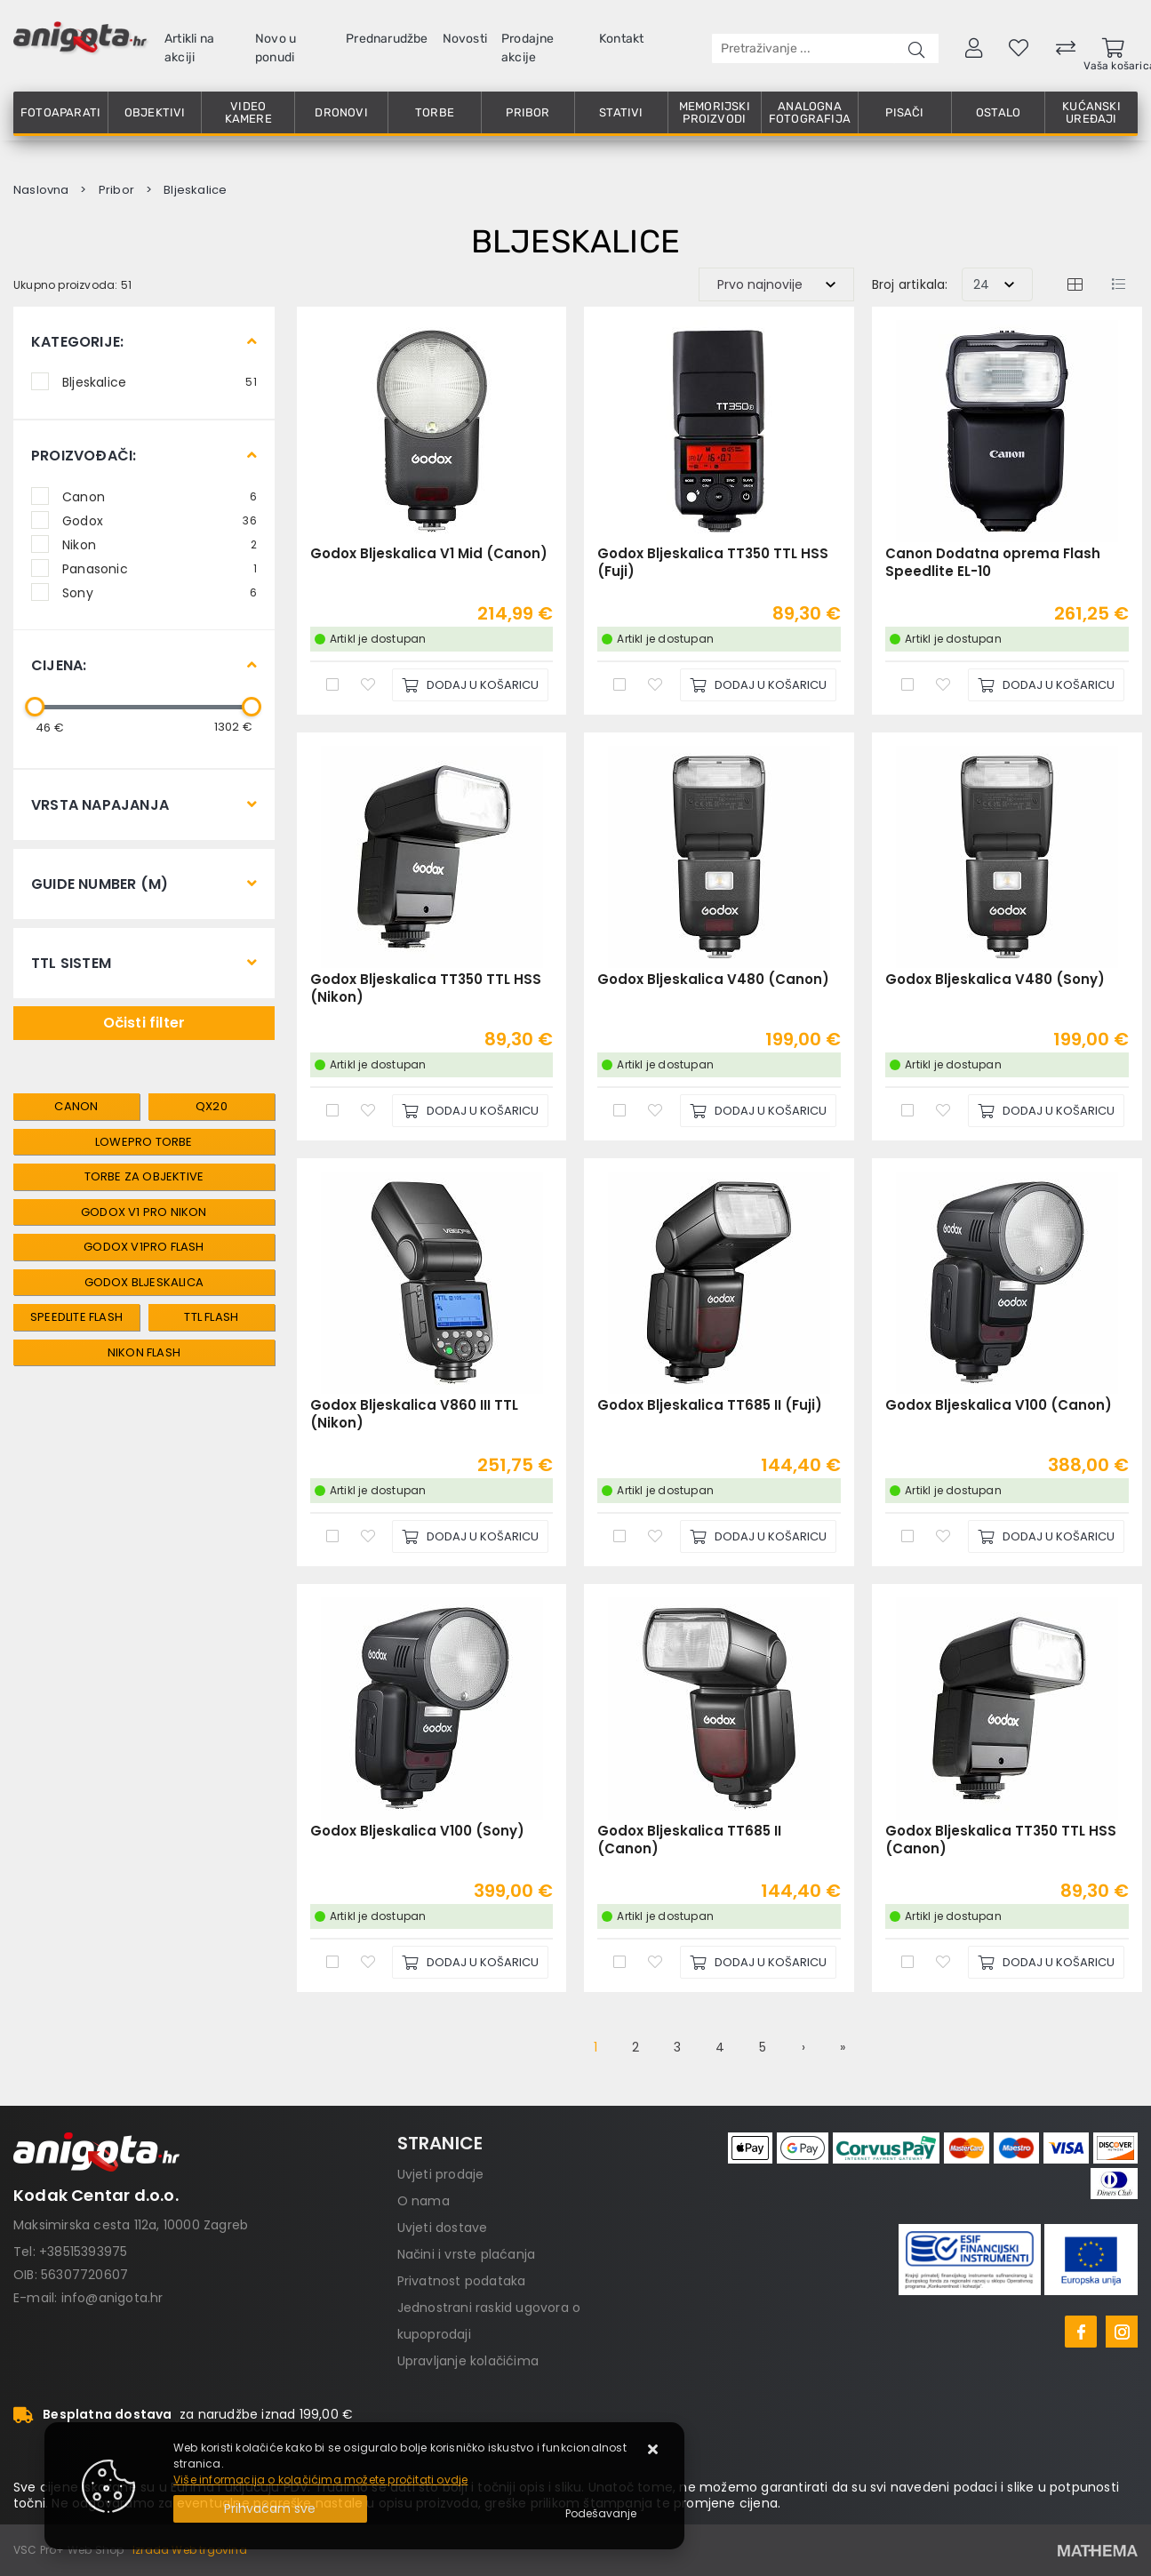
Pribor (527, 112)
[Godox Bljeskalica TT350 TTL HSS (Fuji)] (758, 684)
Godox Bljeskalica (144, 1282)
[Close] (270, 2509)
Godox (159, 520)
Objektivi (155, 112)
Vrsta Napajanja (100, 805)
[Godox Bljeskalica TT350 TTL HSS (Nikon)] (470, 1110)
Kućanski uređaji (1091, 112)
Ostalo (998, 112)
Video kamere (248, 112)
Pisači (904, 112)
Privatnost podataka (461, 2281)
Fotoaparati (60, 112)
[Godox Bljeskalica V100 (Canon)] (1046, 1536)
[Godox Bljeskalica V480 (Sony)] (1046, 1110)
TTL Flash (211, 1316)
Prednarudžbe (387, 38)
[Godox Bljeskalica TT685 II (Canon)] (758, 1962)
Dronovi (341, 112)
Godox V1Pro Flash (144, 1246)
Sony (159, 592)
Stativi (621, 112)
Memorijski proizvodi (714, 112)
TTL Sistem (71, 963)
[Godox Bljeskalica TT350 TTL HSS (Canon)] (1046, 1962)
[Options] (601, 2513)
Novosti (465, 38)
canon (76, 1106)
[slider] (34, 706)
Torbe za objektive (144, 1176)
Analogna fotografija (810, 112)
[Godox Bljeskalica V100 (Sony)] (470, 1962)
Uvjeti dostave (442, 2227)
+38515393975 (83, 2251)
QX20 (212, 1106)
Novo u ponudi (275, 48)
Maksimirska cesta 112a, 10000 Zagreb (130, 2225)
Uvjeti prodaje (440, 2174)
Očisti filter (144, 1022)
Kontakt (621, 38)
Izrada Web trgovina (189, 2549)
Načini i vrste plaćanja (466, 2254)
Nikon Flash (144, 1352)
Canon (159, 496)
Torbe (434, 112)
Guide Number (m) (99, 884)
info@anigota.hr (112, 2298)
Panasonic (159, 568)
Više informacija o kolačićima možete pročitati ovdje (320, 2479)
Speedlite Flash (76, 1316)
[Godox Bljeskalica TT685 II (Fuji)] (758, 1536)
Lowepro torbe (144, 1141)
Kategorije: (77, 342)
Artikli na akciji (189, 48)
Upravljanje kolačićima (468, 2361)
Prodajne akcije (528, 48)
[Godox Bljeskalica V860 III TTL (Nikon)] (470, 1536)
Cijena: (58, 665)
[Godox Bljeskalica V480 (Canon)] (758, 1110)
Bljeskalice (159, 381)
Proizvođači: (83, 455)
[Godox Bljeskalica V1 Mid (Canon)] (470, 684)
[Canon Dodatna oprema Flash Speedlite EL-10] (1046, 684)
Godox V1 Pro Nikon (144, 1212)
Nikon (159, 544)
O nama (423, 2201)
